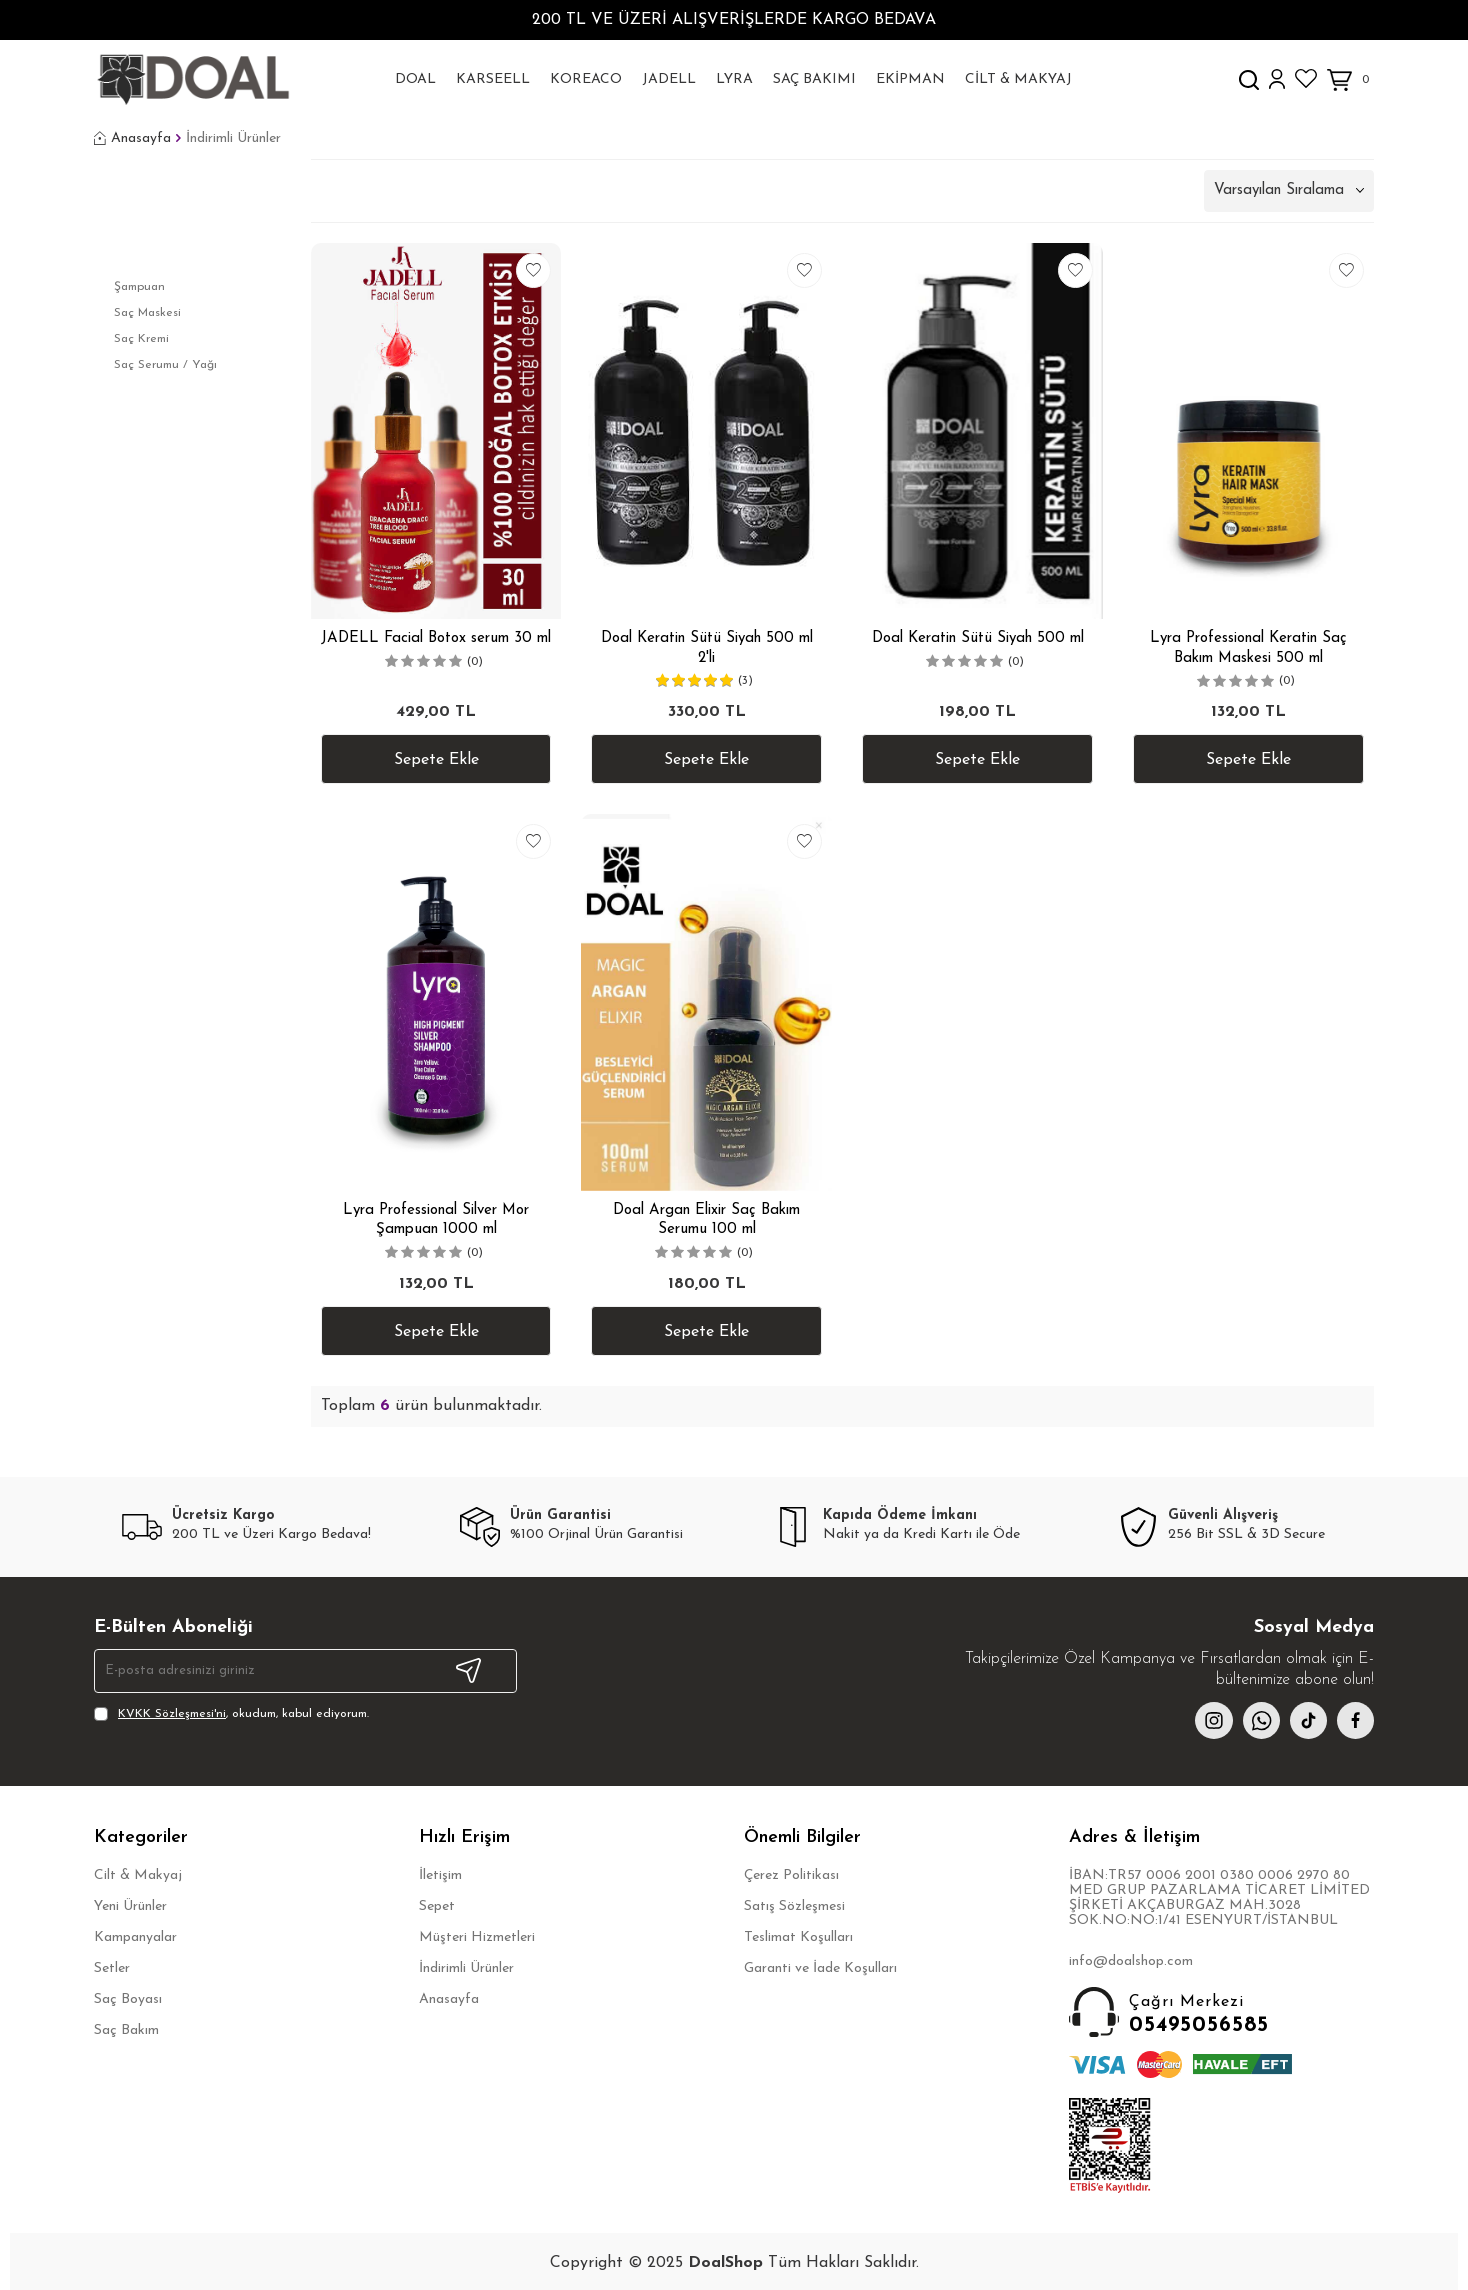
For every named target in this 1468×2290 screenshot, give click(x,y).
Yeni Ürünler (130, 1909)
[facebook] (1354, 1722)
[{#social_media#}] (1304, 1722)
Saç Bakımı (814, 79)
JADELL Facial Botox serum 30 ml (436, 638)
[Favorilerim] (1306, 78)
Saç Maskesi (147, 313)
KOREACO (586, 79)
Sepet (437, 1909)
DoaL (415, 79)
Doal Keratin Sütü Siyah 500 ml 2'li (707, 648)
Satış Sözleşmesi (794, 1909)
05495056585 (1221, 2016)
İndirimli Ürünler (466, 1971)
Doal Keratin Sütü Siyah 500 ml (978, 638)
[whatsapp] (1254, 1722)
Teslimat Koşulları (798, 1940)
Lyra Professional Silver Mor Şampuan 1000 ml (436, 1220)
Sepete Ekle (436, 760)
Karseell (493, 79)
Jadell (669, 79)
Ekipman (910, 79)
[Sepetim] (1350, 80)
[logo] (192, 80)
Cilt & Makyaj (1018, 79)
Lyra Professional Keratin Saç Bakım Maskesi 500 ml (1248, 648)
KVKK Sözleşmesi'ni (172, 1714)
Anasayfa (132, 139)
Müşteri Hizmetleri (477, 1940)
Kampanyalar (135, 1940)
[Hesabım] (1277, 79)
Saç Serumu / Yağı (165, 365)
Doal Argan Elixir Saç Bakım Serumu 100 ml (706, 1220)
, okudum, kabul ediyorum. (231, 1714)
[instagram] (1204, 1722)
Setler (112, 1971)
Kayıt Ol (468, 1671)
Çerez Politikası (791, 1878)
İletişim (440, 1878)
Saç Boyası (128, 2002)
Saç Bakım (126, 2033)
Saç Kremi (141, 339)
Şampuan (139, 287)
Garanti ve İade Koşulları (820, 1971)
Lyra (734, 79)
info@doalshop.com (1131, 1964)
